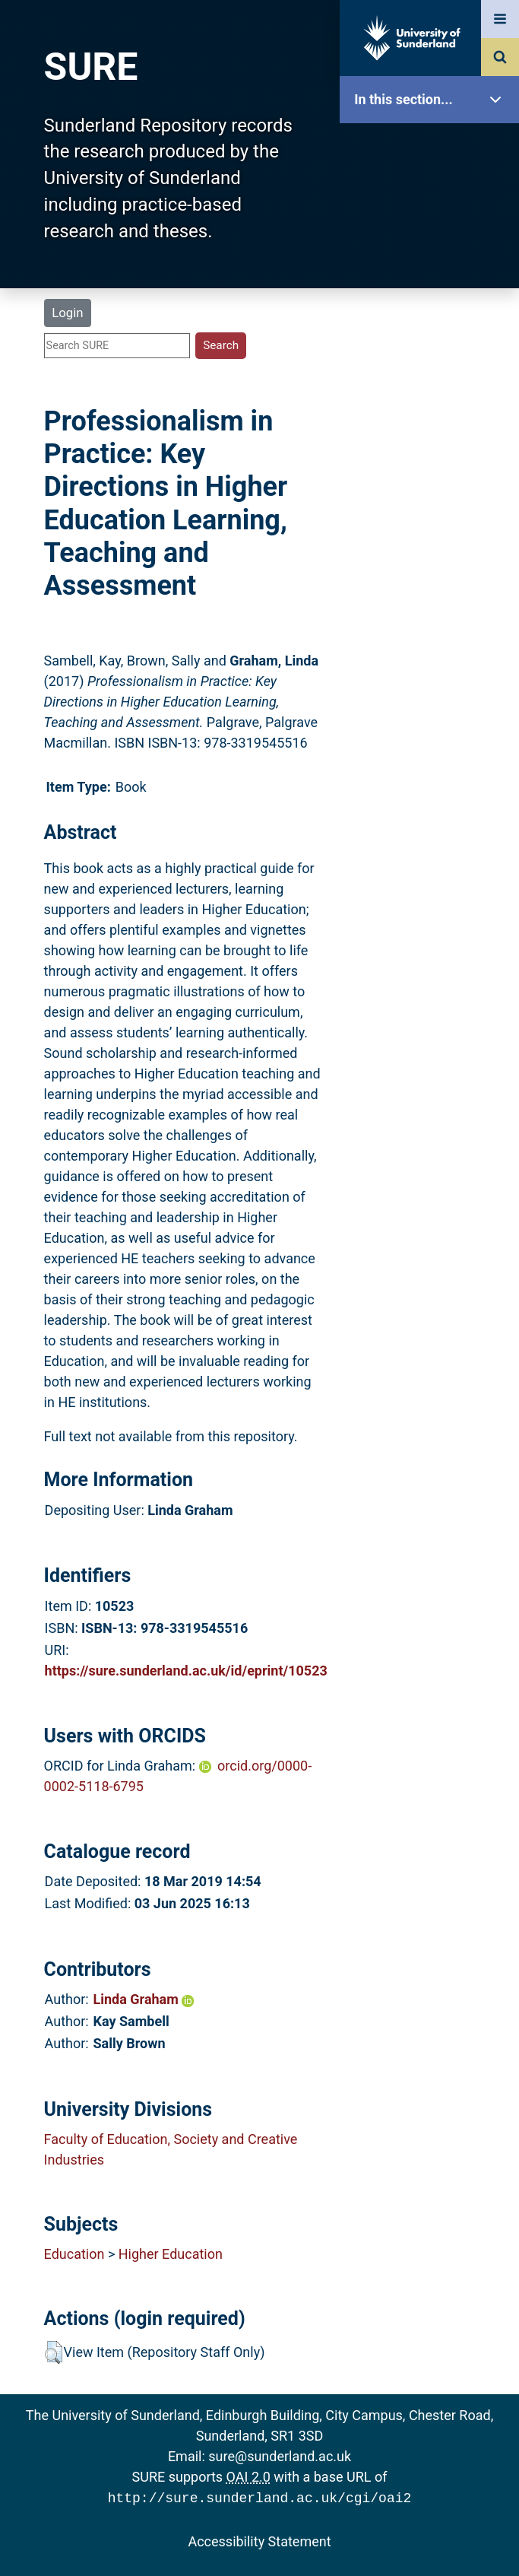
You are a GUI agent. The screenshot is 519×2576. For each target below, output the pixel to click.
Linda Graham (144, 1999)
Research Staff (433, 484)
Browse (433, 292)
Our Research (433, 195)
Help (433, 533)
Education (74, 2254)
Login (67, 312)
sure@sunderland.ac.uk (279, 2456)
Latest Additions (433, 388)
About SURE (433, 243)
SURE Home (433, 147)
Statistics (433, 436)
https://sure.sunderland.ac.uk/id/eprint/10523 (186, 1671)
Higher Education (171, 2254)
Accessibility (433, 581)
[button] (53, 2352)
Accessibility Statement (259, 2540)
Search (433, 340)
